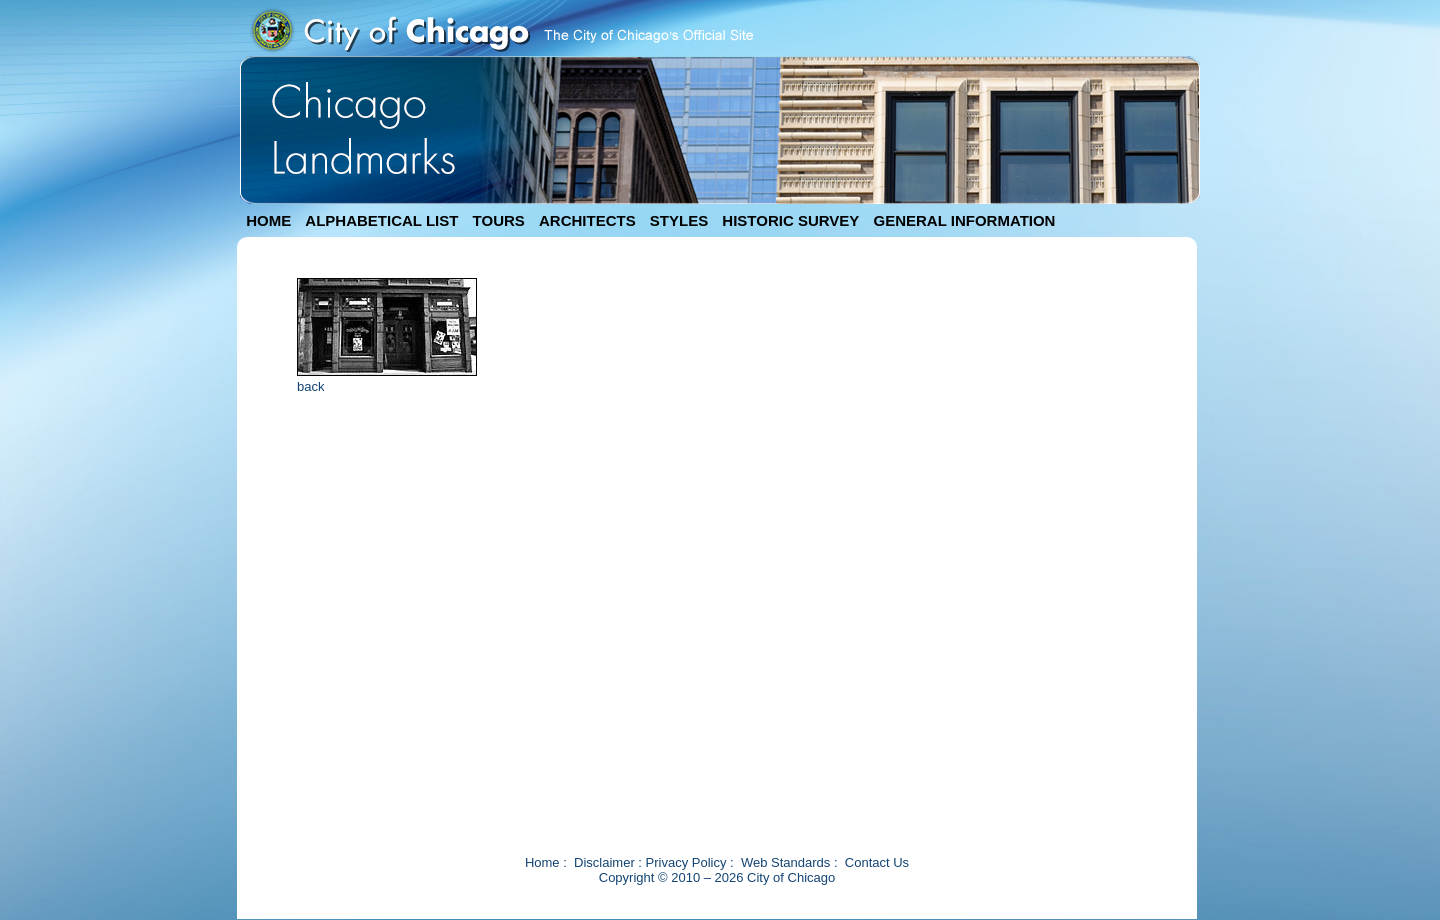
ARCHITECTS (587, 220)
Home (542, 862)
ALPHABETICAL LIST (381, 220)
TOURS (499, 220)
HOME (268, 220)
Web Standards (785, 862)
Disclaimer (604, 862)
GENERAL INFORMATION (965, 220)
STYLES (679, 220)
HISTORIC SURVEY (790, 220)
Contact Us (877, 862)
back (310, 386)
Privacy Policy (686, 862)
